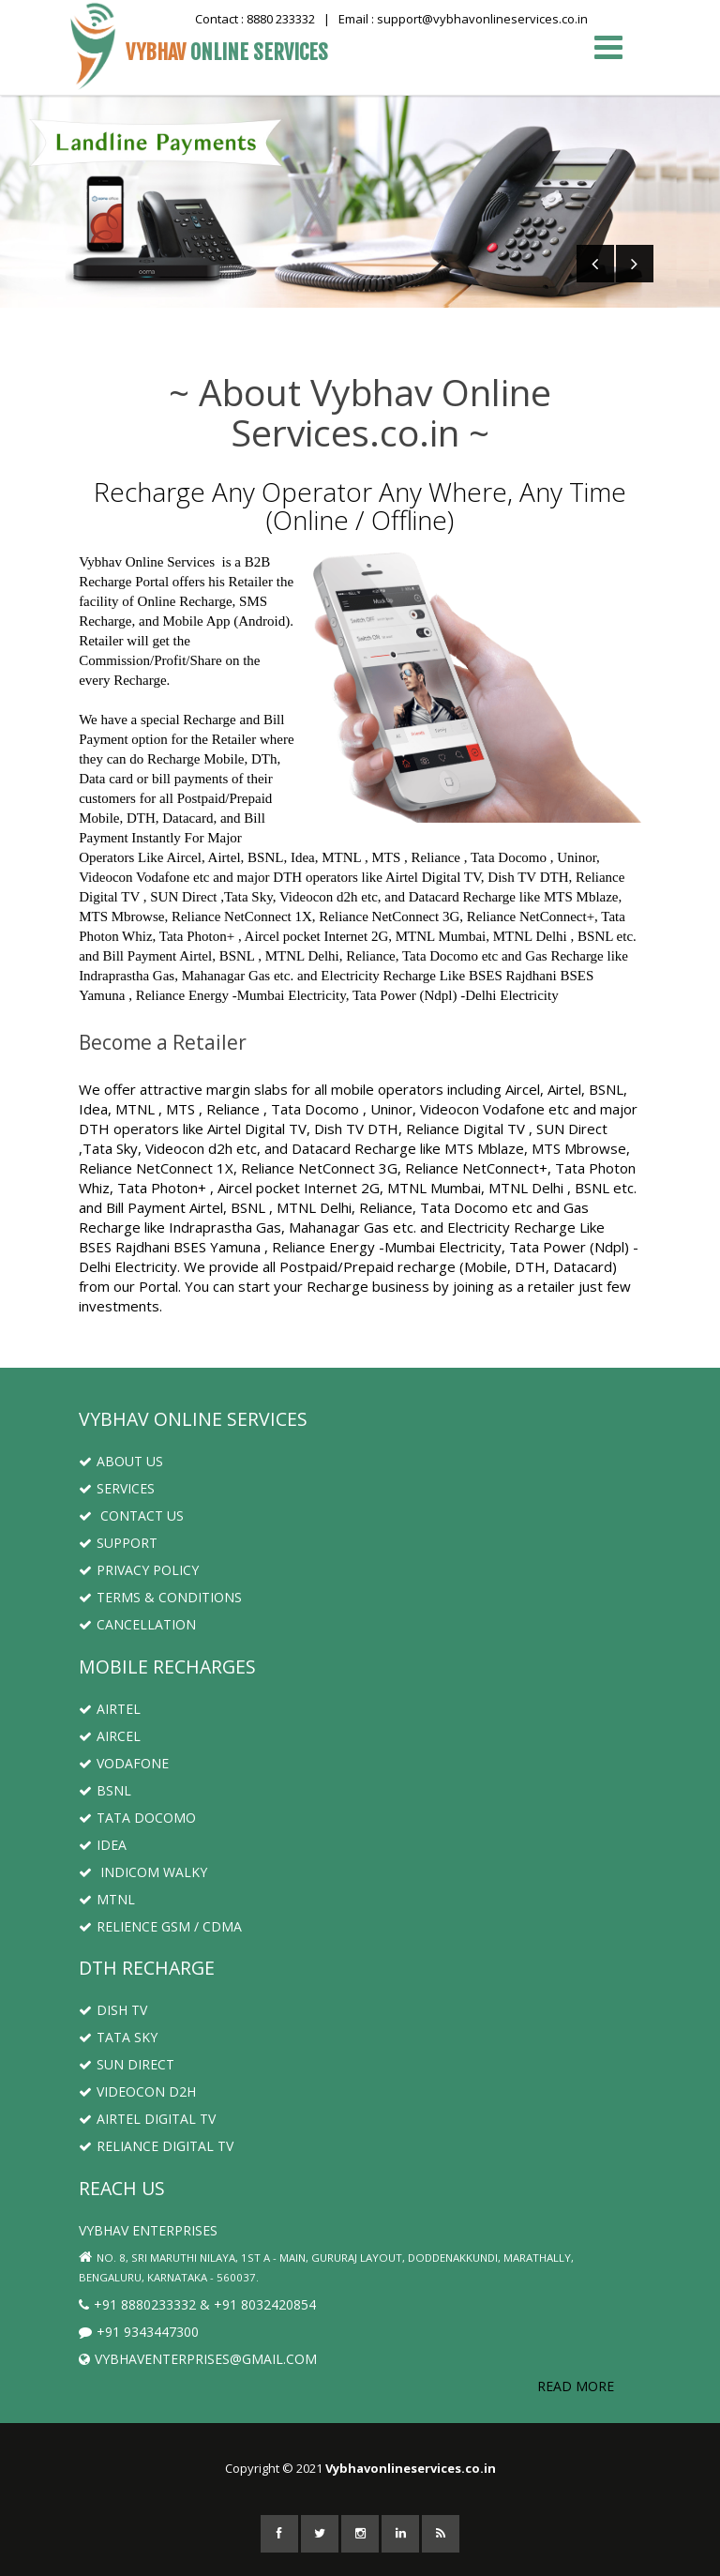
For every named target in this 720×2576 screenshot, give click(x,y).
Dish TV (113, 2010)
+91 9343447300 (139, 2332)
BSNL (105, 1790)
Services (117, 1488)
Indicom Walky (143, 1872)
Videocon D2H (137, 2091)
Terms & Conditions (160, 1597)
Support (118, 1543)
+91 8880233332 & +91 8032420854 (197, 2304)
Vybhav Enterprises (148, 2230)
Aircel (110, 1736)
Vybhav (227, 52)
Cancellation (137, 1624)
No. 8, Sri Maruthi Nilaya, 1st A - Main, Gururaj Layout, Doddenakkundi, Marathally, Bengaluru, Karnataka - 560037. (326, 2267)
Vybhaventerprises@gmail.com (198, 2359)
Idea (103, 1845)
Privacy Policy (139, 1570)
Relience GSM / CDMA (160, 1926)
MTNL (107, 1899)
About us (121, 1461)
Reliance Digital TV (156, 2146)
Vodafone (124, 1763)
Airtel (110, 1709)
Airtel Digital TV (147, 2119)
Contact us (131, 1515)
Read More (575, 2386)
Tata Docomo (137, 1817)
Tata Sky (118, 2037)
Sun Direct (126, 2064)
